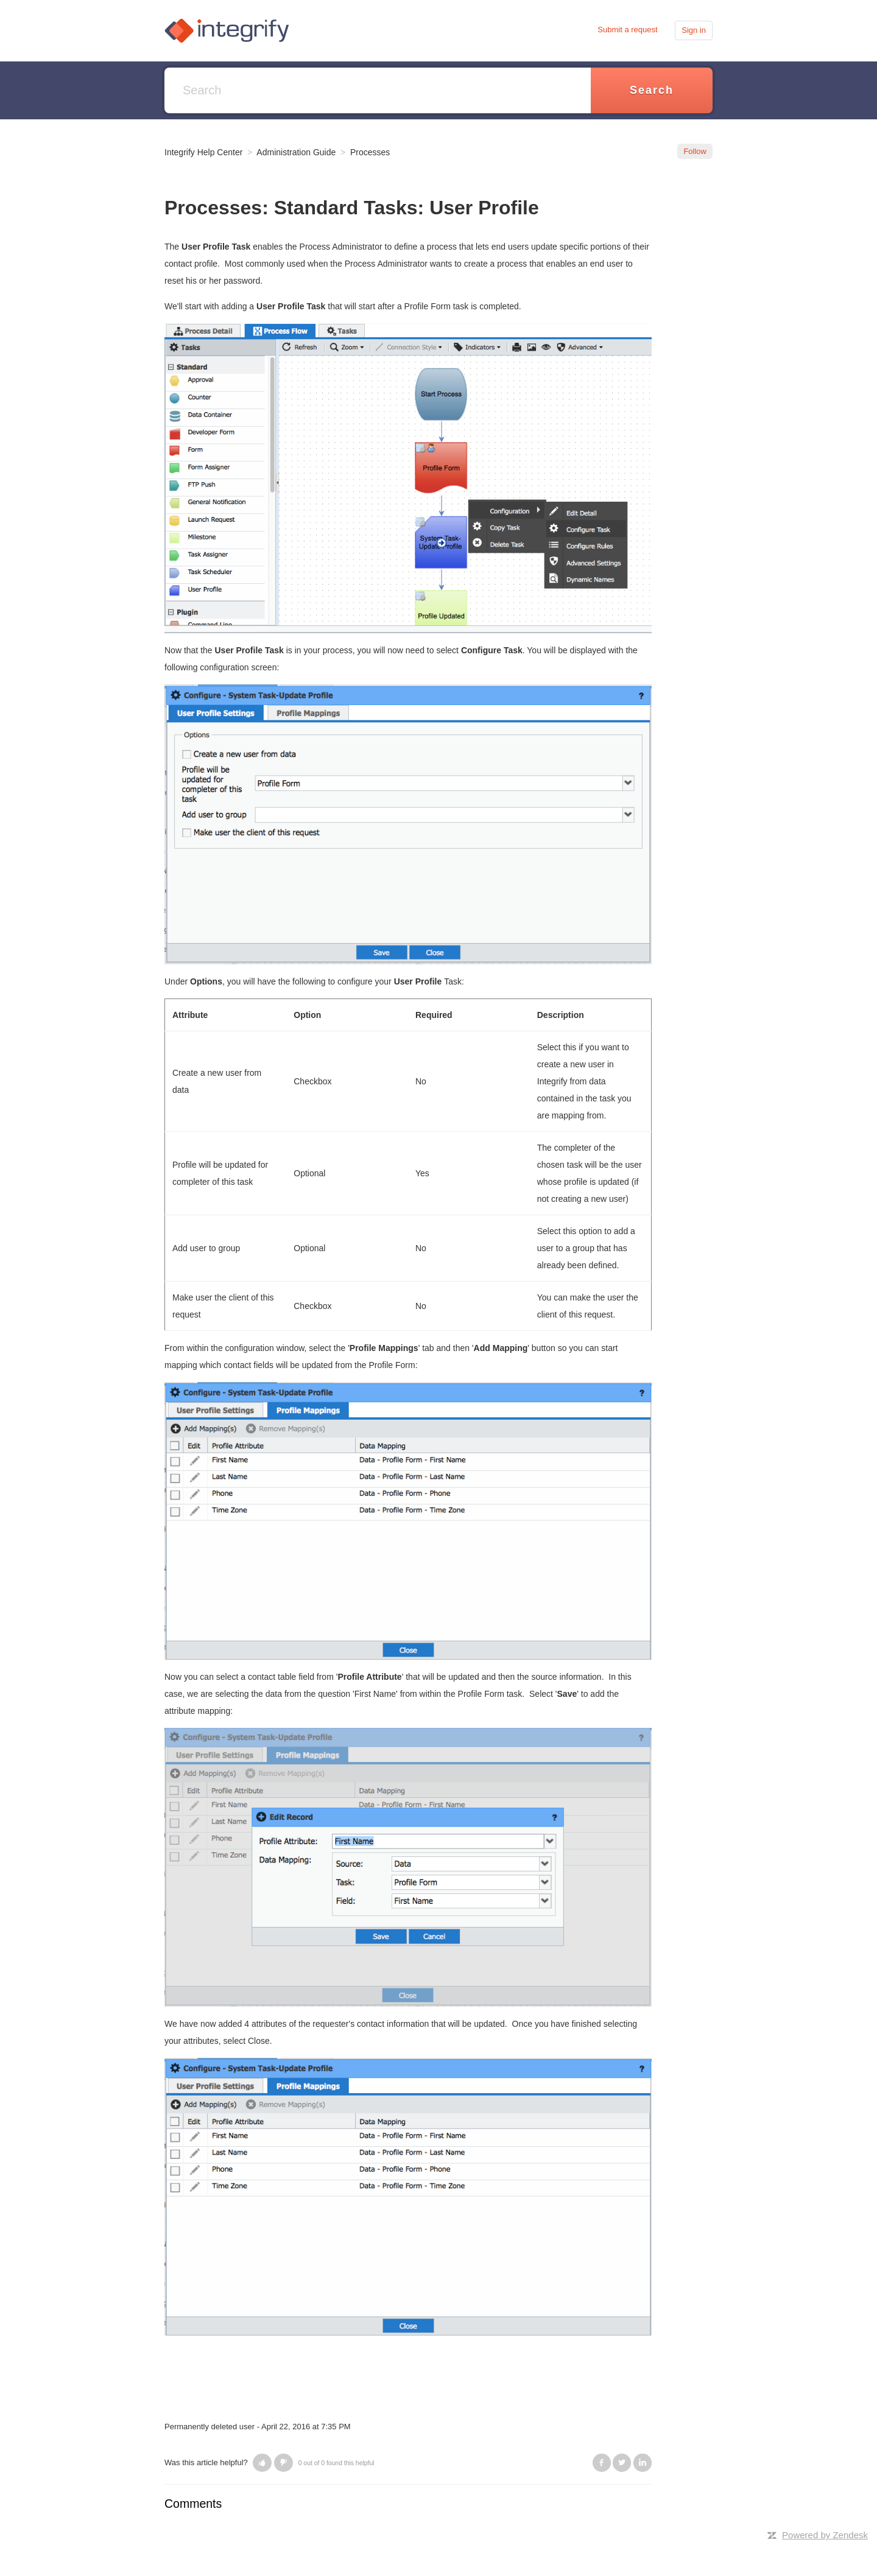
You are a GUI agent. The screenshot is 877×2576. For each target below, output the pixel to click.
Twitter (622, 2463)
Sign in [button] (694, 30)
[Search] (377, 90)
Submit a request (627, 29)
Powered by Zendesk (825, 2535)
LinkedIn (642, 2463)
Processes (370, 152)
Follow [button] (694, 151)
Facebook (602, 2463)
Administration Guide (296, 152)
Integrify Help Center (203, 152)
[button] (262, 2463)
